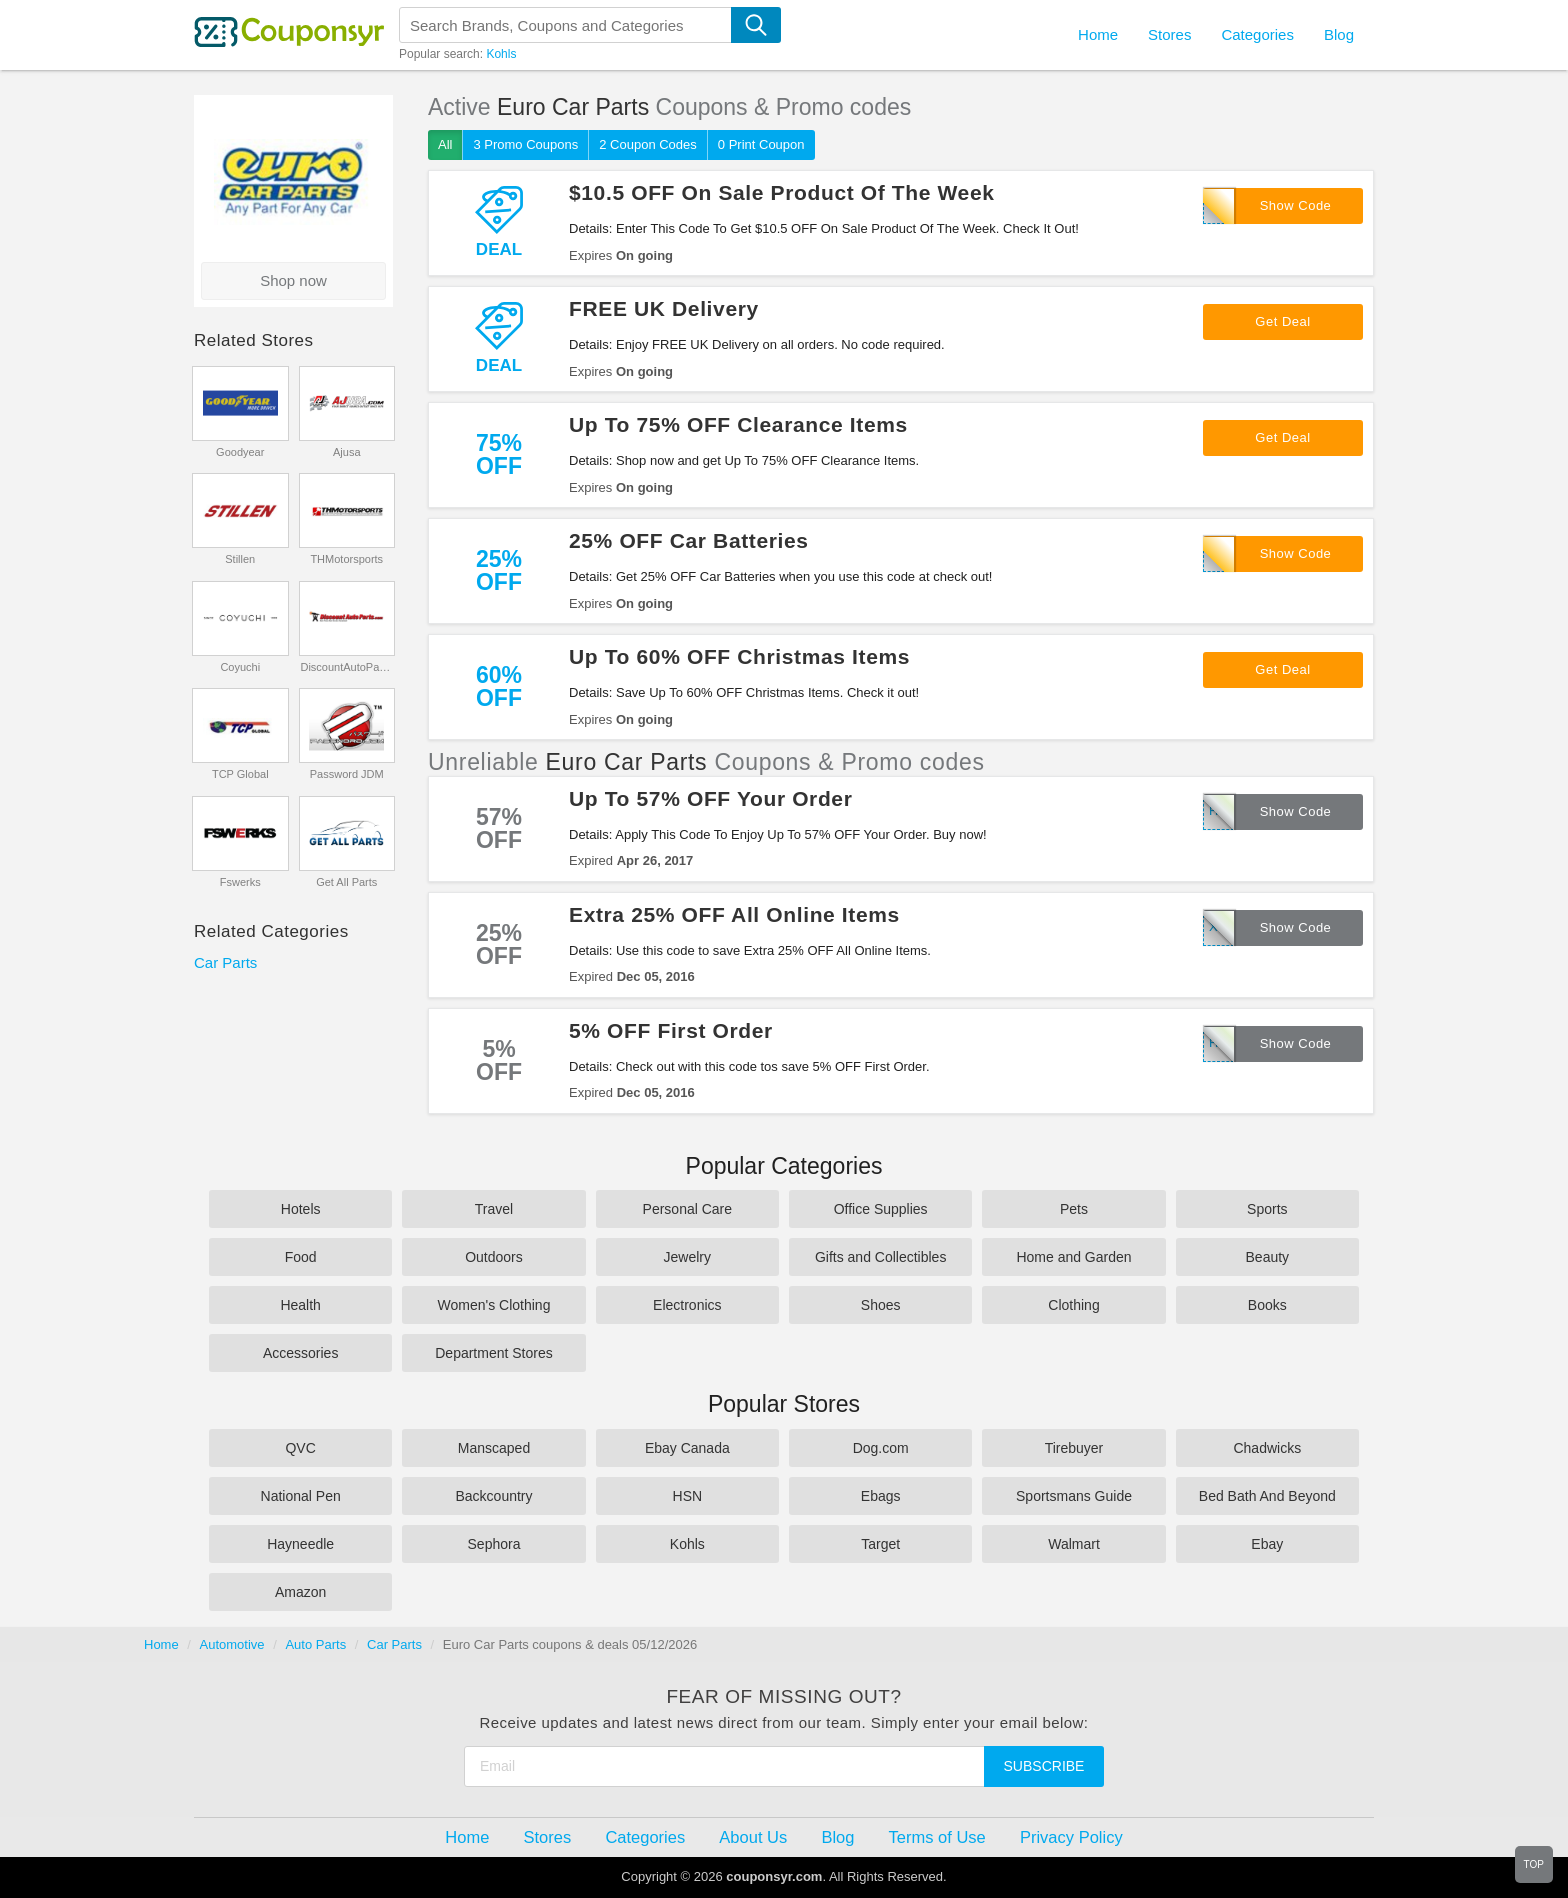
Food (301, 1257)
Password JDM (347, 774)
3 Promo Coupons (525, 144)
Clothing (1073, 1305)
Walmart (1074, 1544)
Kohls (501, 54)
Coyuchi (240, 667)
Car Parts (225, 962)
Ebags (881, 1496)
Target (880, 1544)
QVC (300, 1448)
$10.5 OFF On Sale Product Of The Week (782, 192)
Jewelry (687, 1257)
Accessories (300, 1353)
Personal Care (688, 1209)
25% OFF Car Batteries (689, 540)
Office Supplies (881, 1209)
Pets (1074, 1209)
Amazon (300, 1592)
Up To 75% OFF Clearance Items (738, 424)
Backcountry (493, 1496)
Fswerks (240, 882)
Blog (1339, 34)
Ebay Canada (687, 1448)
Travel (494, 1209)
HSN (688, 1496)
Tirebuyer (1074, 1448)
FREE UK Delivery (664, 308)
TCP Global (240, 774)
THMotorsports (346, 559)
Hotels (301, 1209)
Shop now (293, 280)
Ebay (1267, 1544)
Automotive (232, 1644)
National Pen (301, 1496)
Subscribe (1044, 1766)
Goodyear (240, 452)
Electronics (687, 1305)
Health (300, 1305)
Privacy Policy (1071, 1837)
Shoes (881, 1305)
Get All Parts (346, 882)
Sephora (494, 1544)
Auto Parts (315, 1644)
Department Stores (494, 1353)
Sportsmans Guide (1074, 1496)
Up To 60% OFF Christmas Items (739, 656)
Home (161, 1644)
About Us (753, 1837)
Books (1267, 1305)
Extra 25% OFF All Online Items (734, 914)
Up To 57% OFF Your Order (711, 798)
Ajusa (347, 452)
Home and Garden (1073, 1257)
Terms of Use (937, 1837)
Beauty (1268, 1257)
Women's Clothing (494, 1305)
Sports (1267, 1209)
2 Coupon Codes (648, 144)
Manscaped (494, 1448)
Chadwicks (1267, 1448)
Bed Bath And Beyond (1267, 1496)
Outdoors (494, 1257)
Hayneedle (300, 1544)
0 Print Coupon (761, 144)
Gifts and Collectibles (881, 1257)
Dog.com (881, 1448)
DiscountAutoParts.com (346, 667)
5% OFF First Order (671, 1030)
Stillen (240, 559)
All (445, 144)
